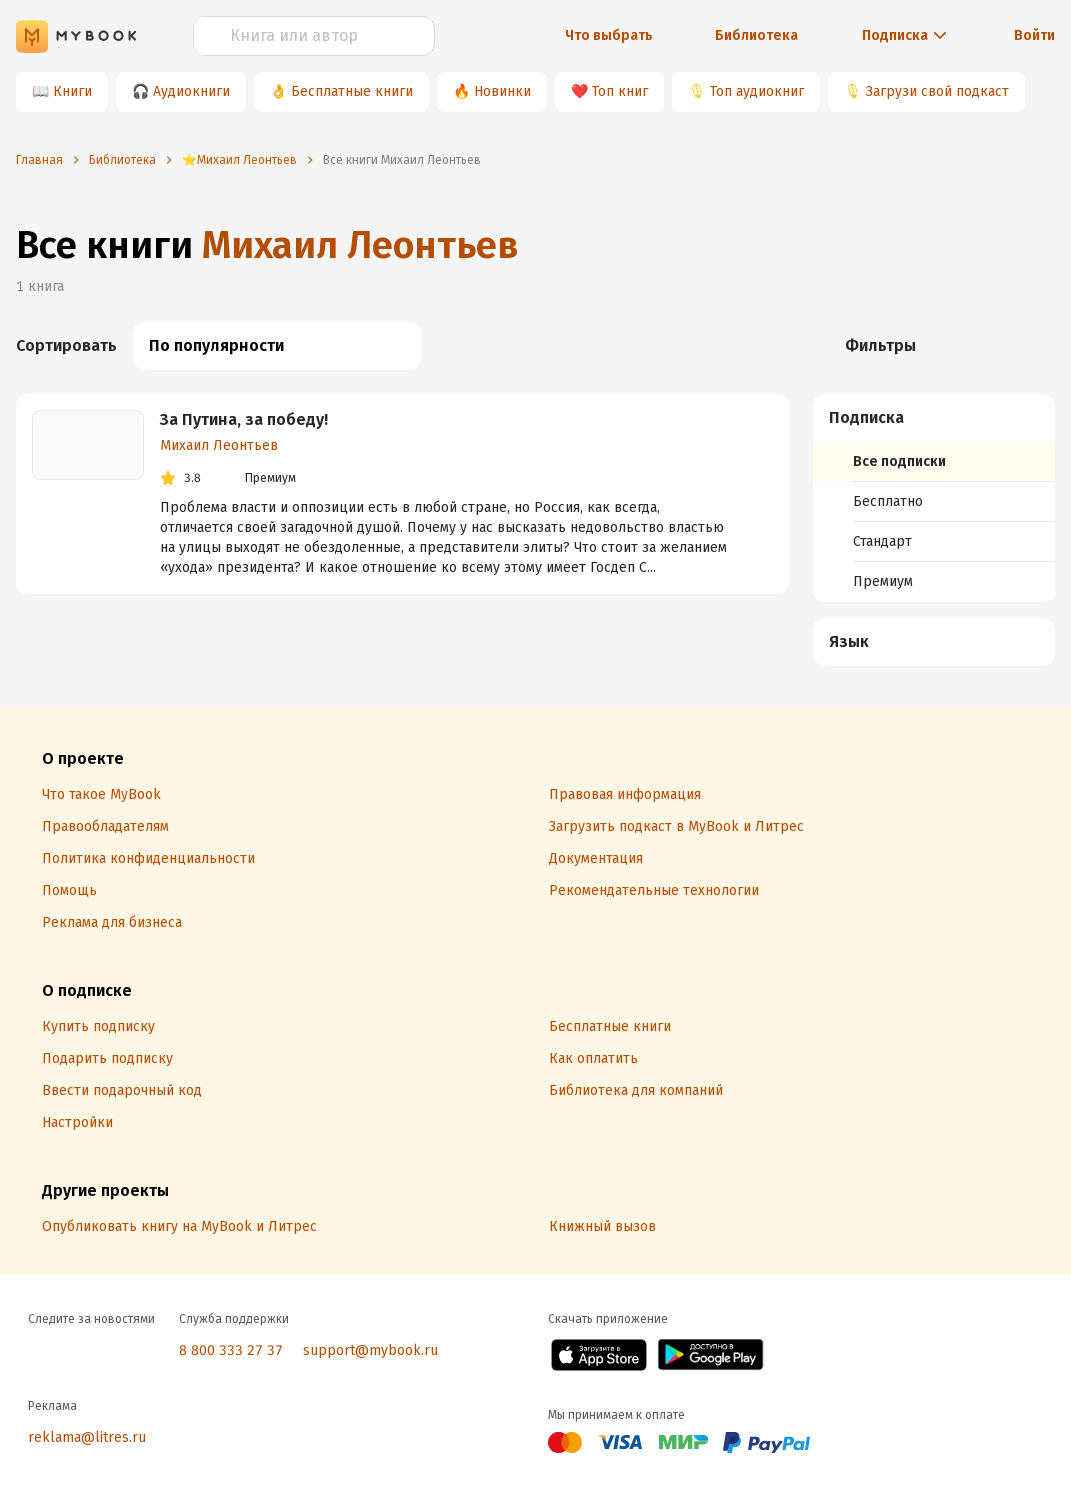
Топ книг (620, 91)
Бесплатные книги (352, 91)
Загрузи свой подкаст (937, 91)
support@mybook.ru (370, 1350)
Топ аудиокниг (757, 91)
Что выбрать (609, 35)
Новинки (502, 91)
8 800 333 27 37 (231, 1350)
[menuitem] (934, 498)
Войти (1034, 35)
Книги (72, 91)
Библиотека (756, 35)
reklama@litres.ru (87, 1437)
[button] (934, 418)
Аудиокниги (191, 91)
